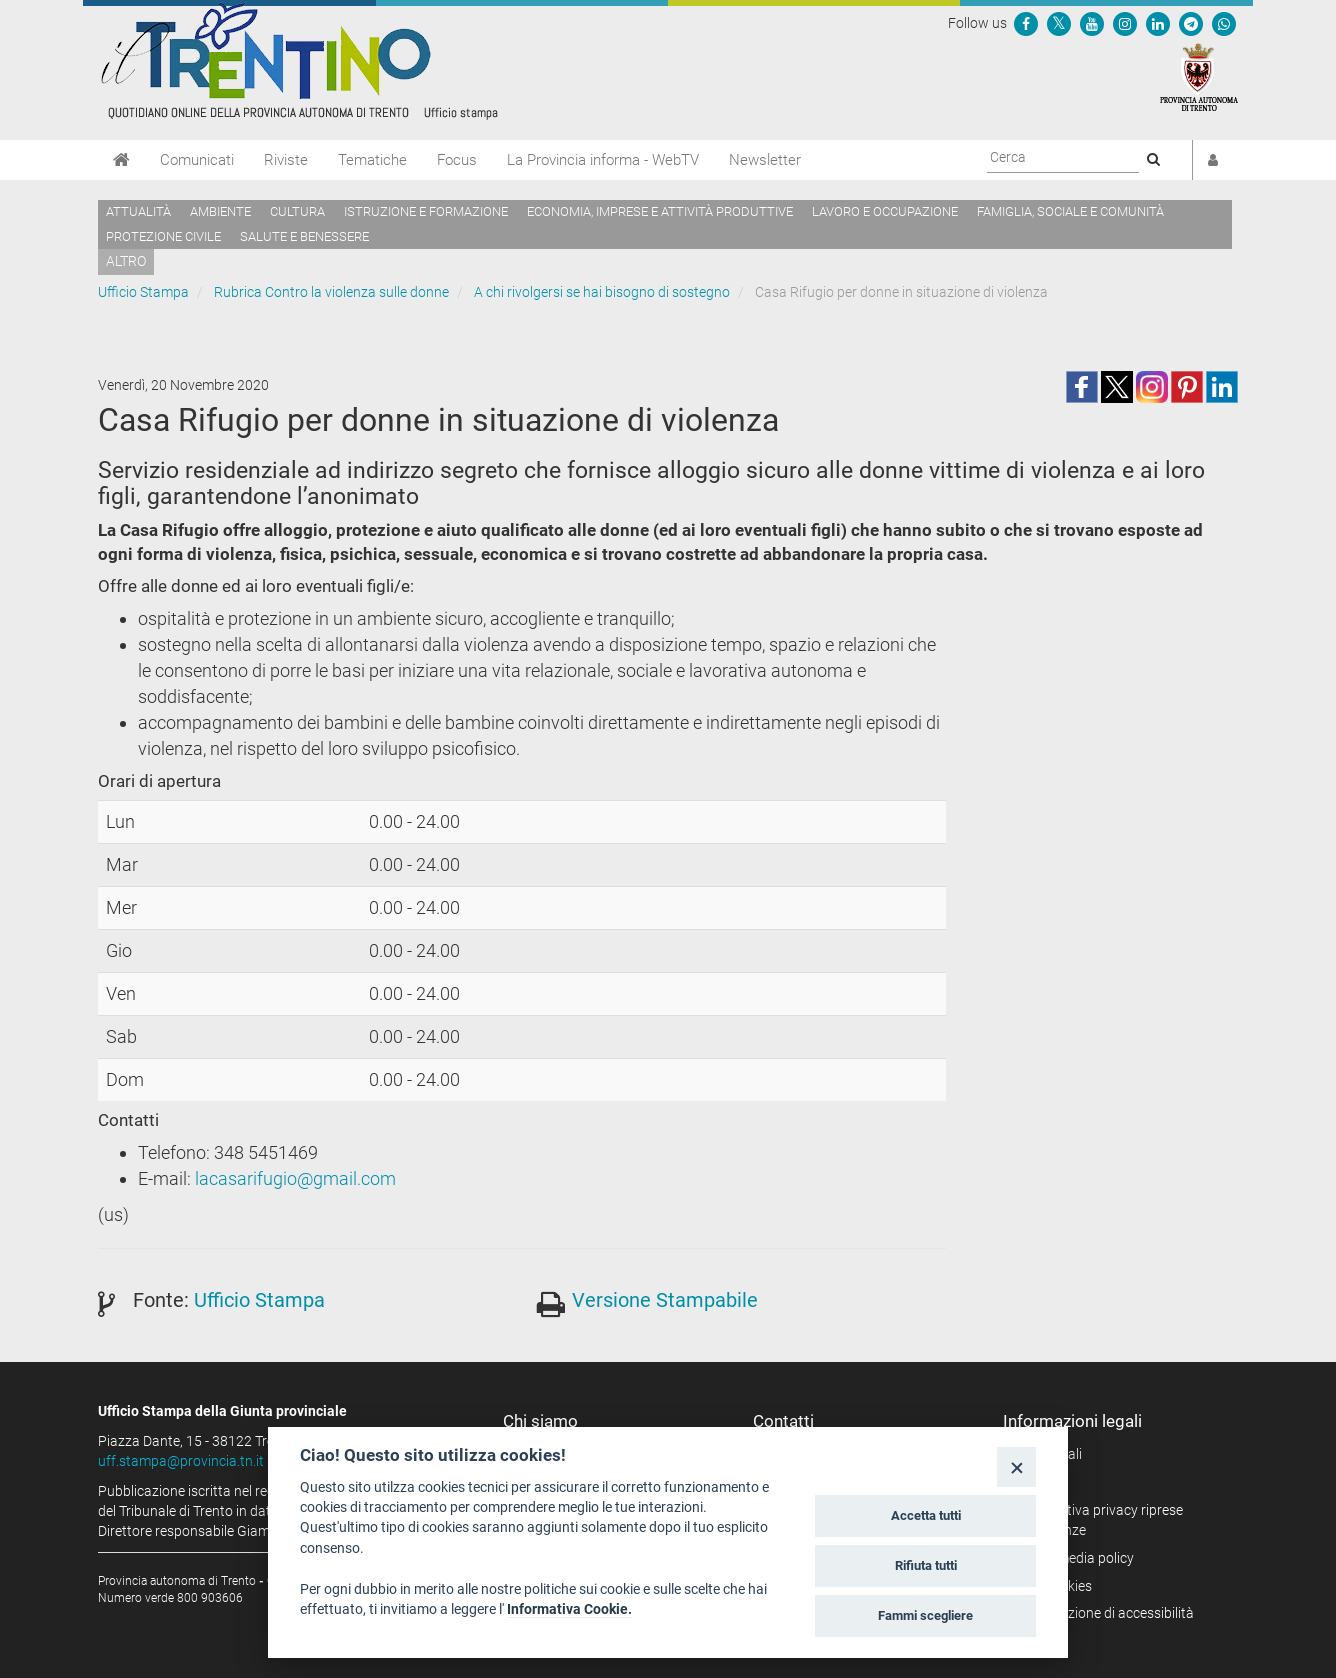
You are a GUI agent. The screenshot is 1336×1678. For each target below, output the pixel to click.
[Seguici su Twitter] (1059, 23)
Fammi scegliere (925, 1615)
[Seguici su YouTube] (1092, 23)
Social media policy (1075, 1558)
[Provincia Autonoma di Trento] (1199, 76)
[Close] (1016, 1466)
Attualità (138, 211)
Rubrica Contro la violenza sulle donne (331, 292)
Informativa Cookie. (569, 1609)
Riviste (286, 160)
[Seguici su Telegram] (1191, 23)
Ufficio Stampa (143, 292)
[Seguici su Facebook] (1026, 23)
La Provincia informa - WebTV (603, 160)
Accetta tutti (926, 1515)
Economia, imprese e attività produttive (660, 211)
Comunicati (197, 160)
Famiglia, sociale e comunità (1070, 211)
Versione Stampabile (665, 1300)
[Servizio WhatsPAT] (1224, 23)
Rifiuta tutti (926, 1565)
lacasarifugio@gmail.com (295, 1178)
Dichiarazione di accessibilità (1105, 1613)
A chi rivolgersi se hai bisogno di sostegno (602, 292)
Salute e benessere (304, 236)
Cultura (297, 211)
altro (126, 261)
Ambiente (220, 211)
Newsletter (765, 160)
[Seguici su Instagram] (1125, 23)
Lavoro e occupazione (885, 211)
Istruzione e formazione (426, 211)
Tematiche (372, 160)
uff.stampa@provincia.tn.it (181, 1461)
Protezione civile (163, 236)
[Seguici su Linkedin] (1158, 23)
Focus (457, 160)
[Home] (121, 160)
